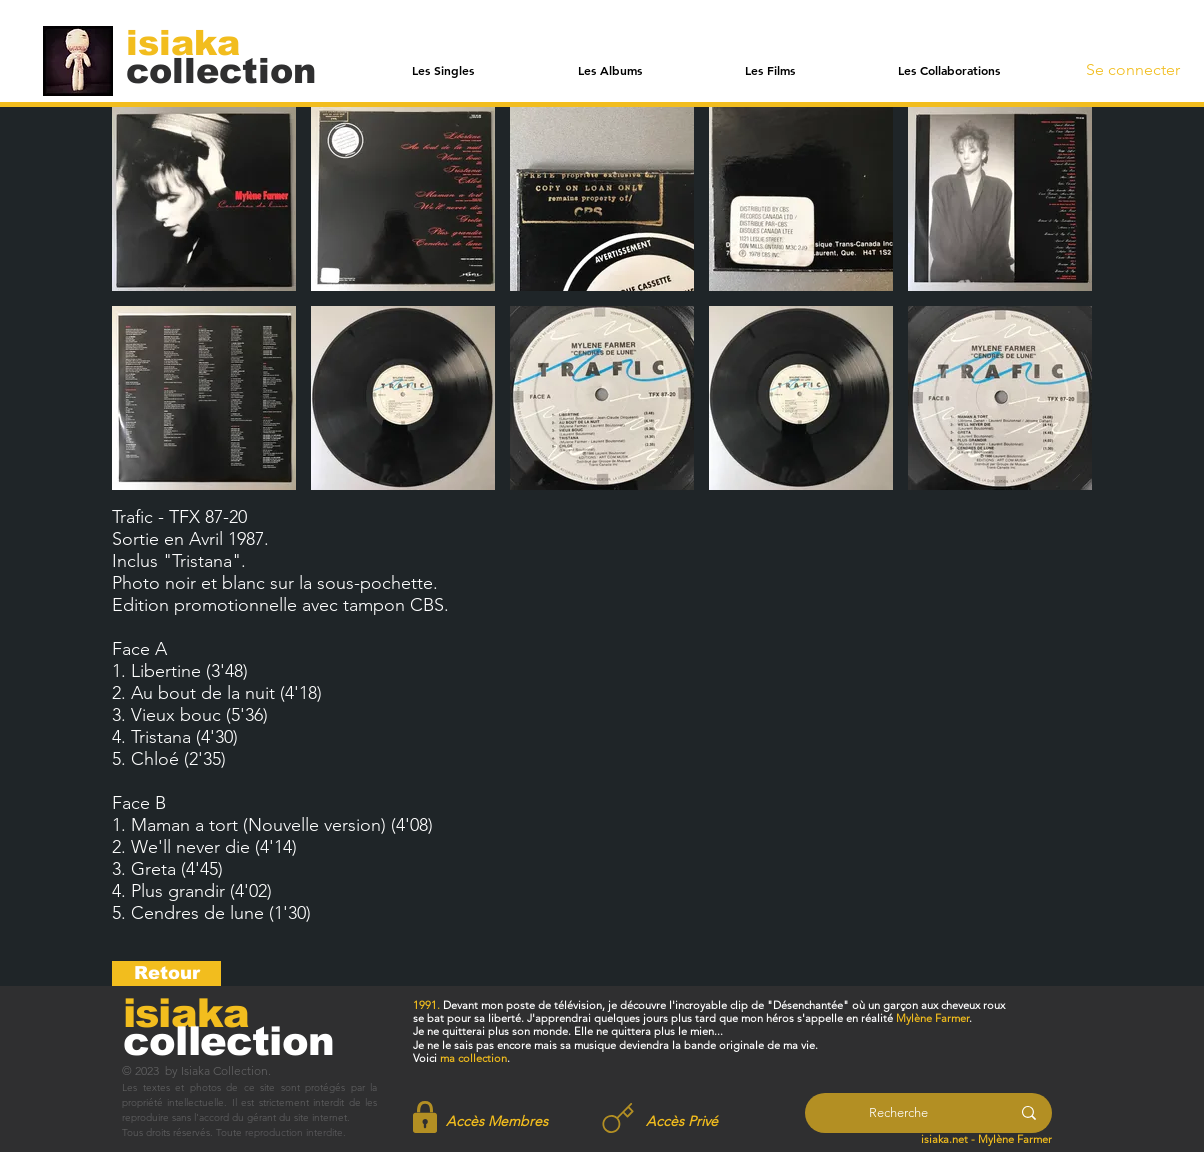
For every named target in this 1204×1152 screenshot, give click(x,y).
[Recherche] (898, 1113)
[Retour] (166, 973)
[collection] (221, 70)
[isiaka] (194, 42)
